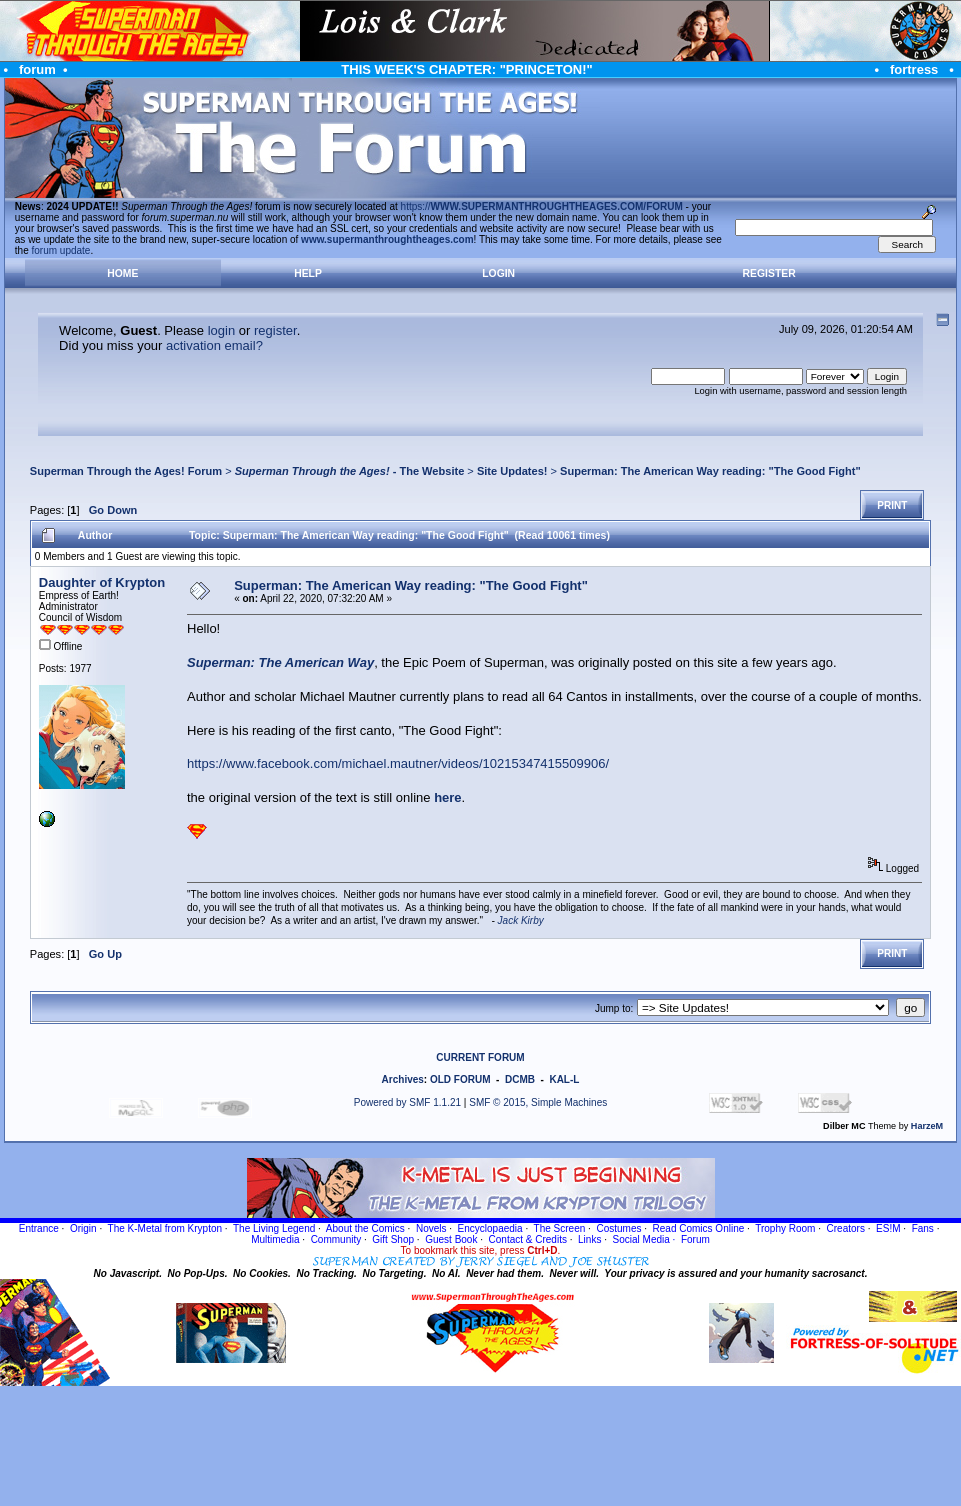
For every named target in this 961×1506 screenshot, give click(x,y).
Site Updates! (512, 471)
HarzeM (927, 1126)
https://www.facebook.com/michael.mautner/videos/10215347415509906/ (398, 763)
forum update (61, 250)
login (221, 330)
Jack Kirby (521, 920)
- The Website (350, 471)
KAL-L (564, 1079)
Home (122, 273)
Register (769, 273)
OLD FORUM (460, 1079)
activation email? (214, 345)
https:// (542, 206)
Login (498, 273)
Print (892, 505)
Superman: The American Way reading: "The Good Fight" (710, 471)
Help (308, 273)
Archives (403, 1079)
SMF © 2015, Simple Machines (538, 1102)
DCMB (520, 1079)
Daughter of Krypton (102, 582)
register (275, 330)
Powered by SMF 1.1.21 (407, 1102)
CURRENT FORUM (480, 1057)
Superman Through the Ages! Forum (126, 471)
